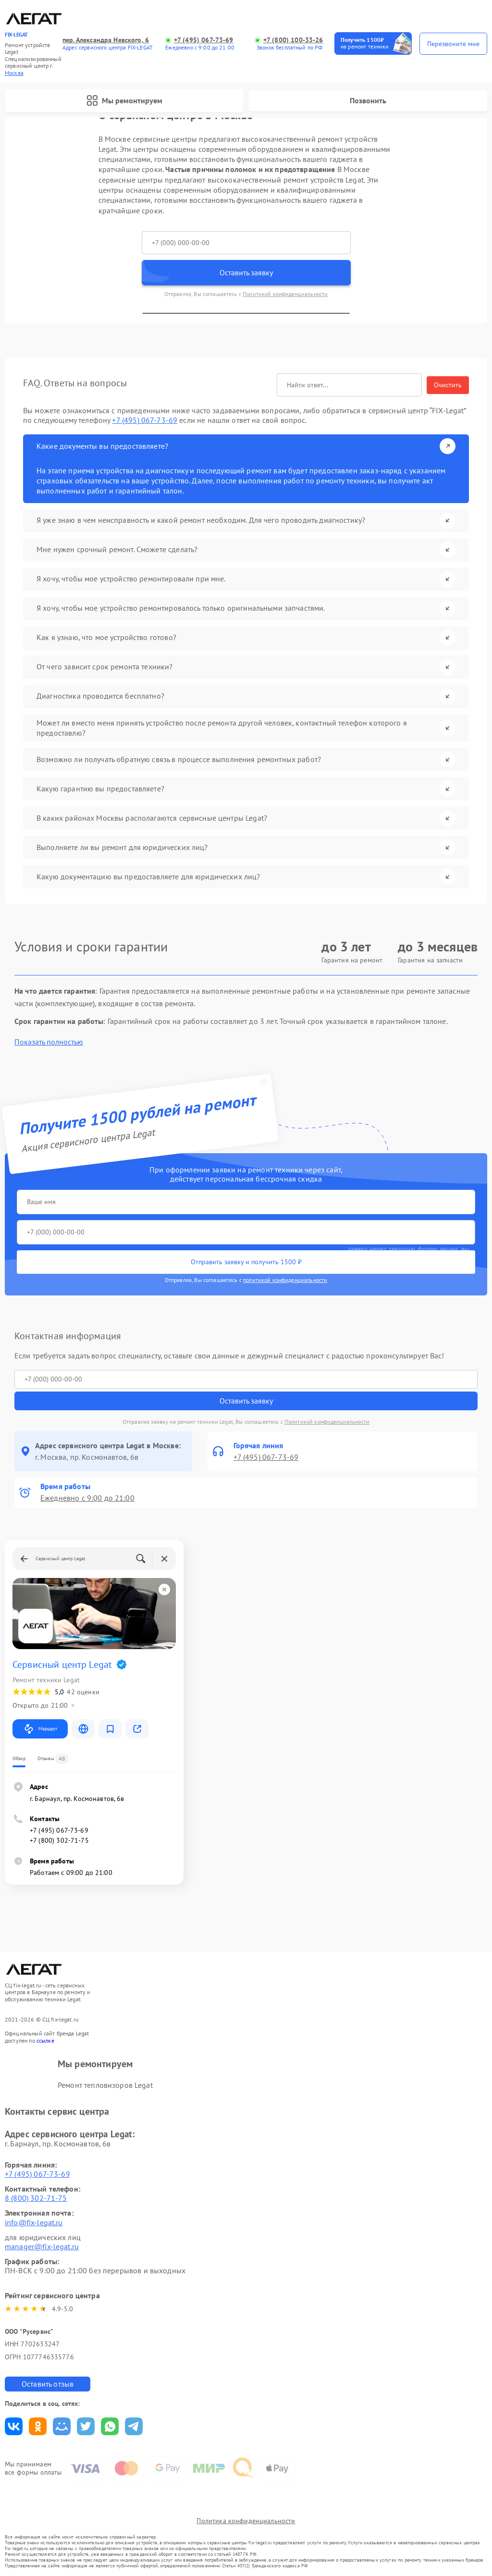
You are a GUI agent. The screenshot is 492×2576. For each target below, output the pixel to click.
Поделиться (14, 2426)
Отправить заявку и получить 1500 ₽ (246, 1261)
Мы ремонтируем (124, 100)
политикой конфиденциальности (285, 1279)
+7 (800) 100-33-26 (293, 40)
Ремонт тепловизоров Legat (105, 2085)
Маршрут (40, 1729)
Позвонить (368, 100)
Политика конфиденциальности (246, 2520)
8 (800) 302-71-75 (36, 2198)
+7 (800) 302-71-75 (59, 1840)
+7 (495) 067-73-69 (204, 40)
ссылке (45, 2040)
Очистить (448, 385)
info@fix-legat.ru (34, 2222)
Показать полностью (48, 1042)
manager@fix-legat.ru (42, 2246)
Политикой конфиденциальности (285, 293)
